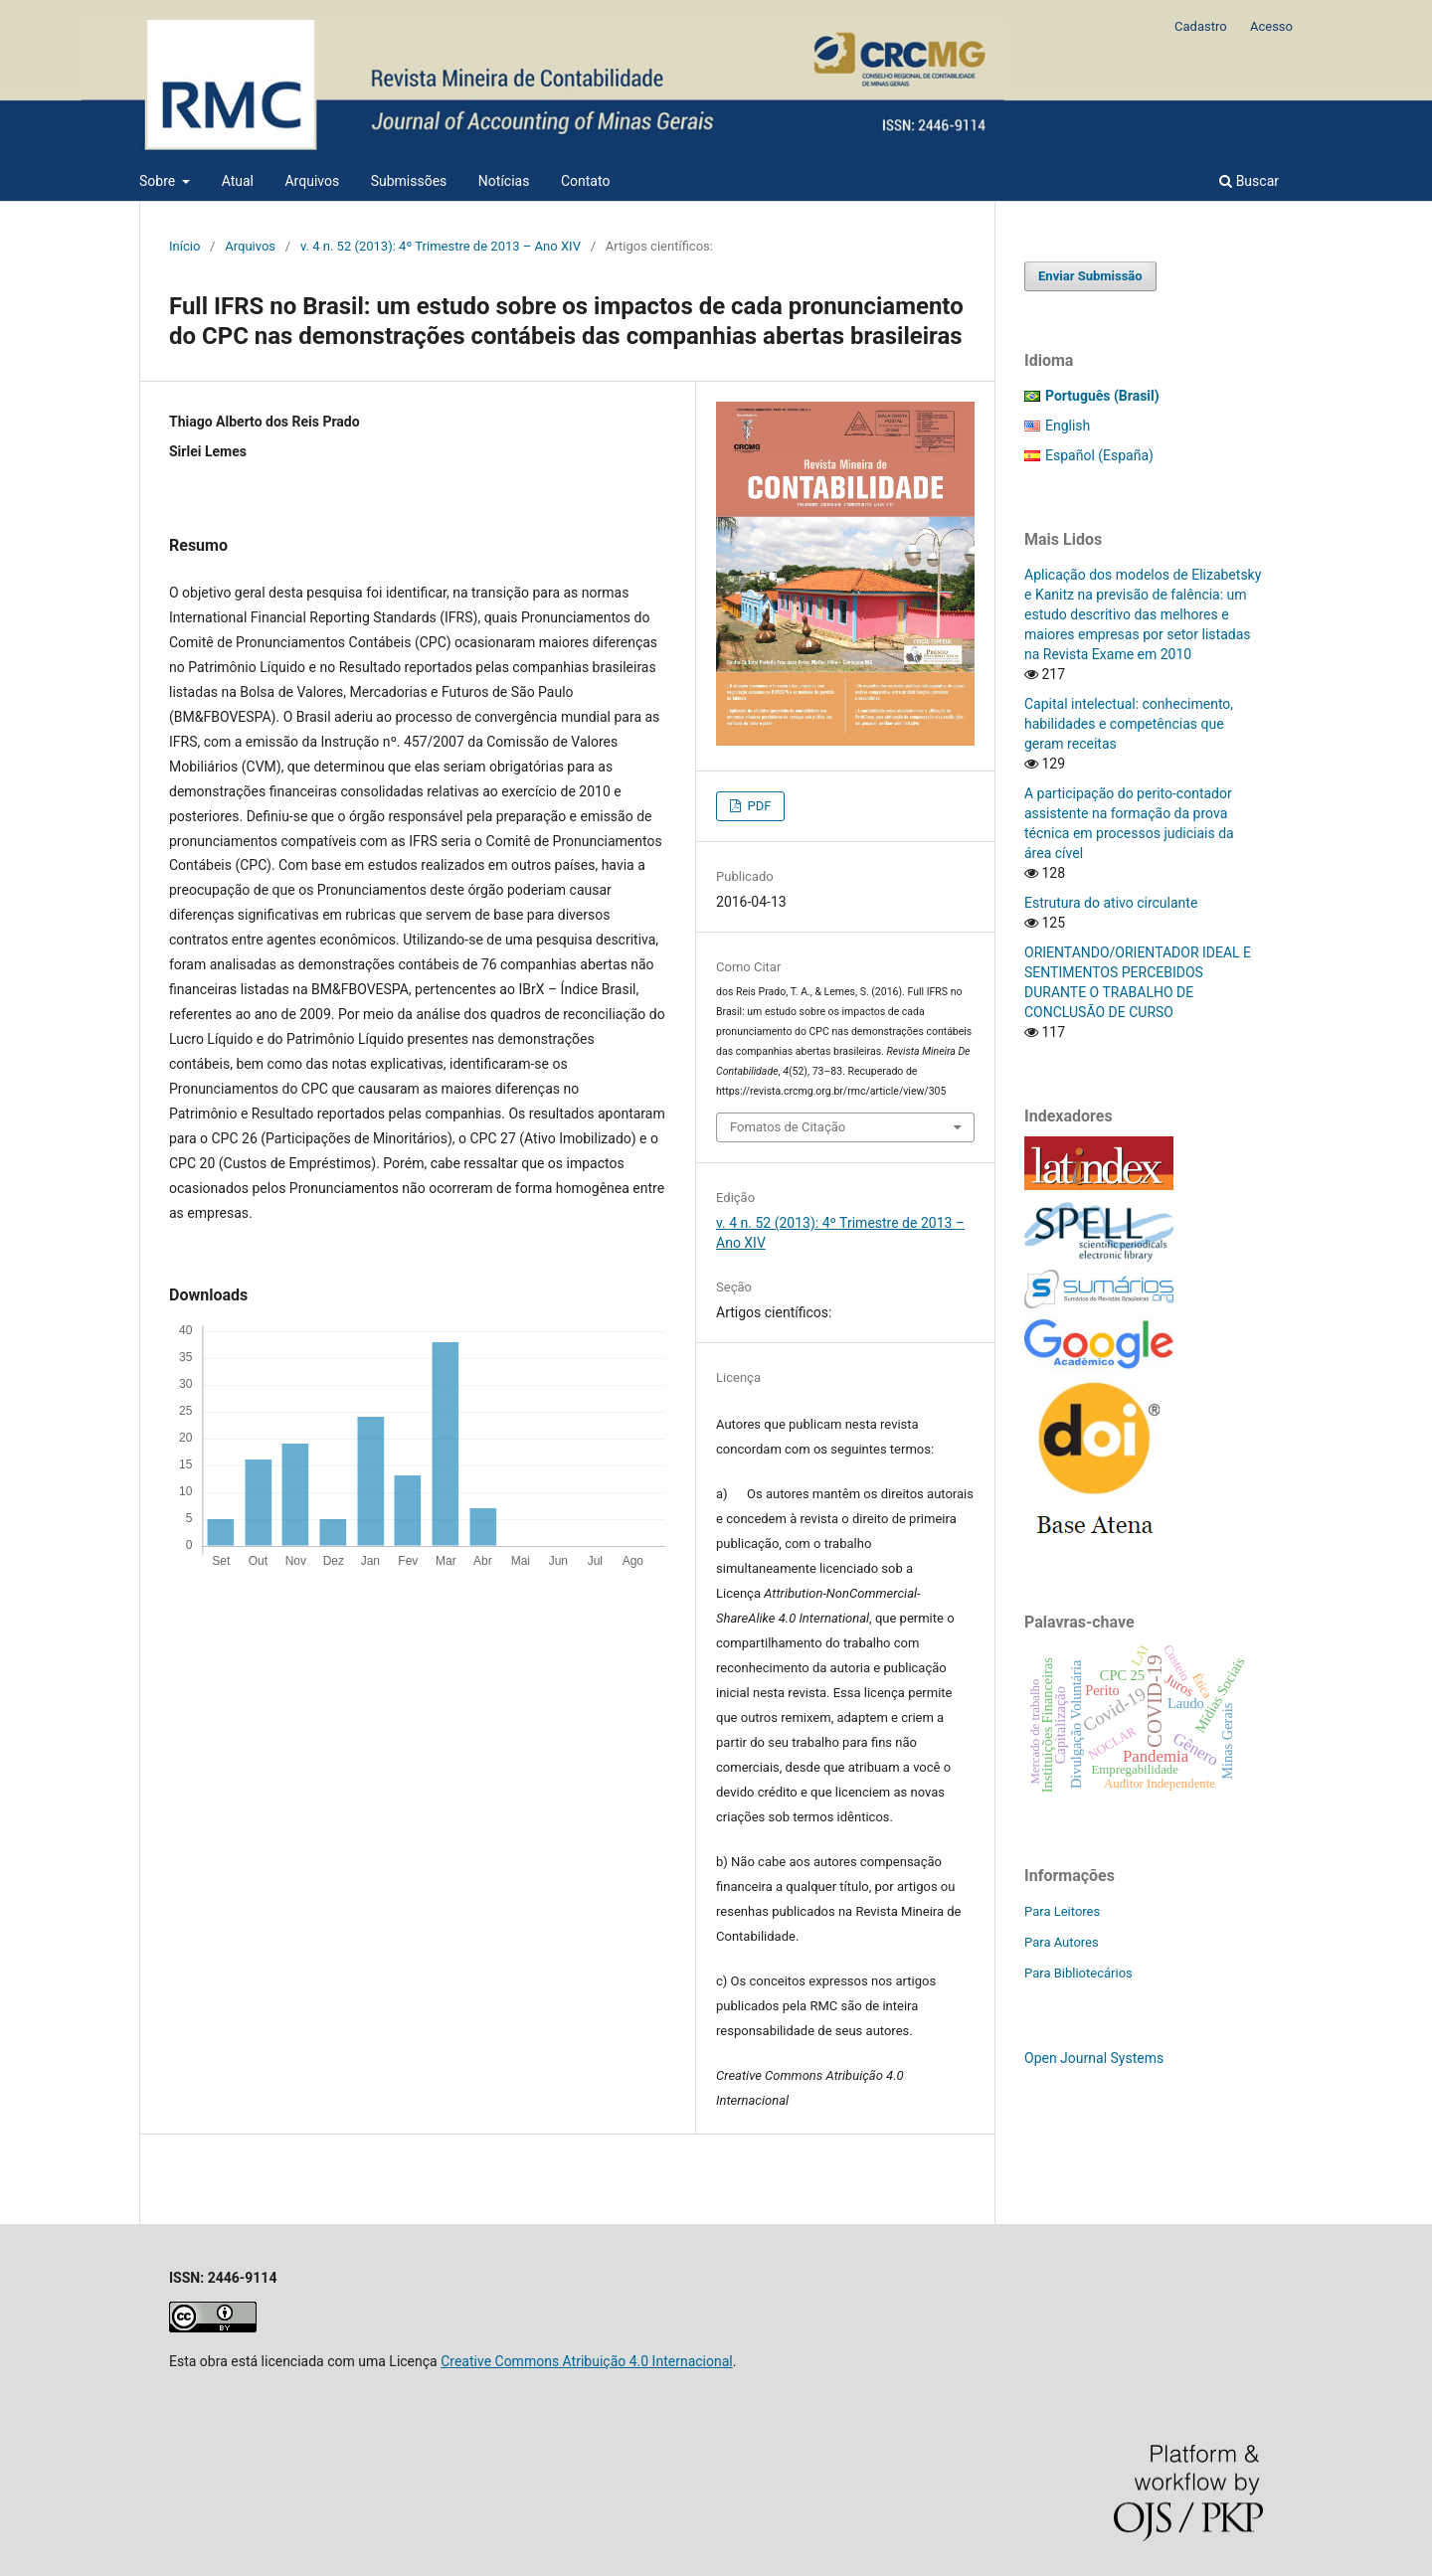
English (1067, 425)
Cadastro (1200, 26)
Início (184, 246)
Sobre (159, 181)
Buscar (1249, 181)
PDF (757, 805)
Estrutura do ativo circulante (1110, 903)
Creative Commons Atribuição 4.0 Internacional (587, 2361)
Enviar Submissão (1090, 275)
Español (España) (1099, 455)
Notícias (504, 181)
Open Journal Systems (1094, 2058)
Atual (238, 181)
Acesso (1271, 26)
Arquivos (311, 181)
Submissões (409, 181)
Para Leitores (1062, 1911)
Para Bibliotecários (1078, 1973)
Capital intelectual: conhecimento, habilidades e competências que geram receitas (1128, 724)
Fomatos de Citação (787, 1126)
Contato (585, 181)
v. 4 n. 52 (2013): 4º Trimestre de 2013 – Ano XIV (440, 246)
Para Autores (1061, 1942)
